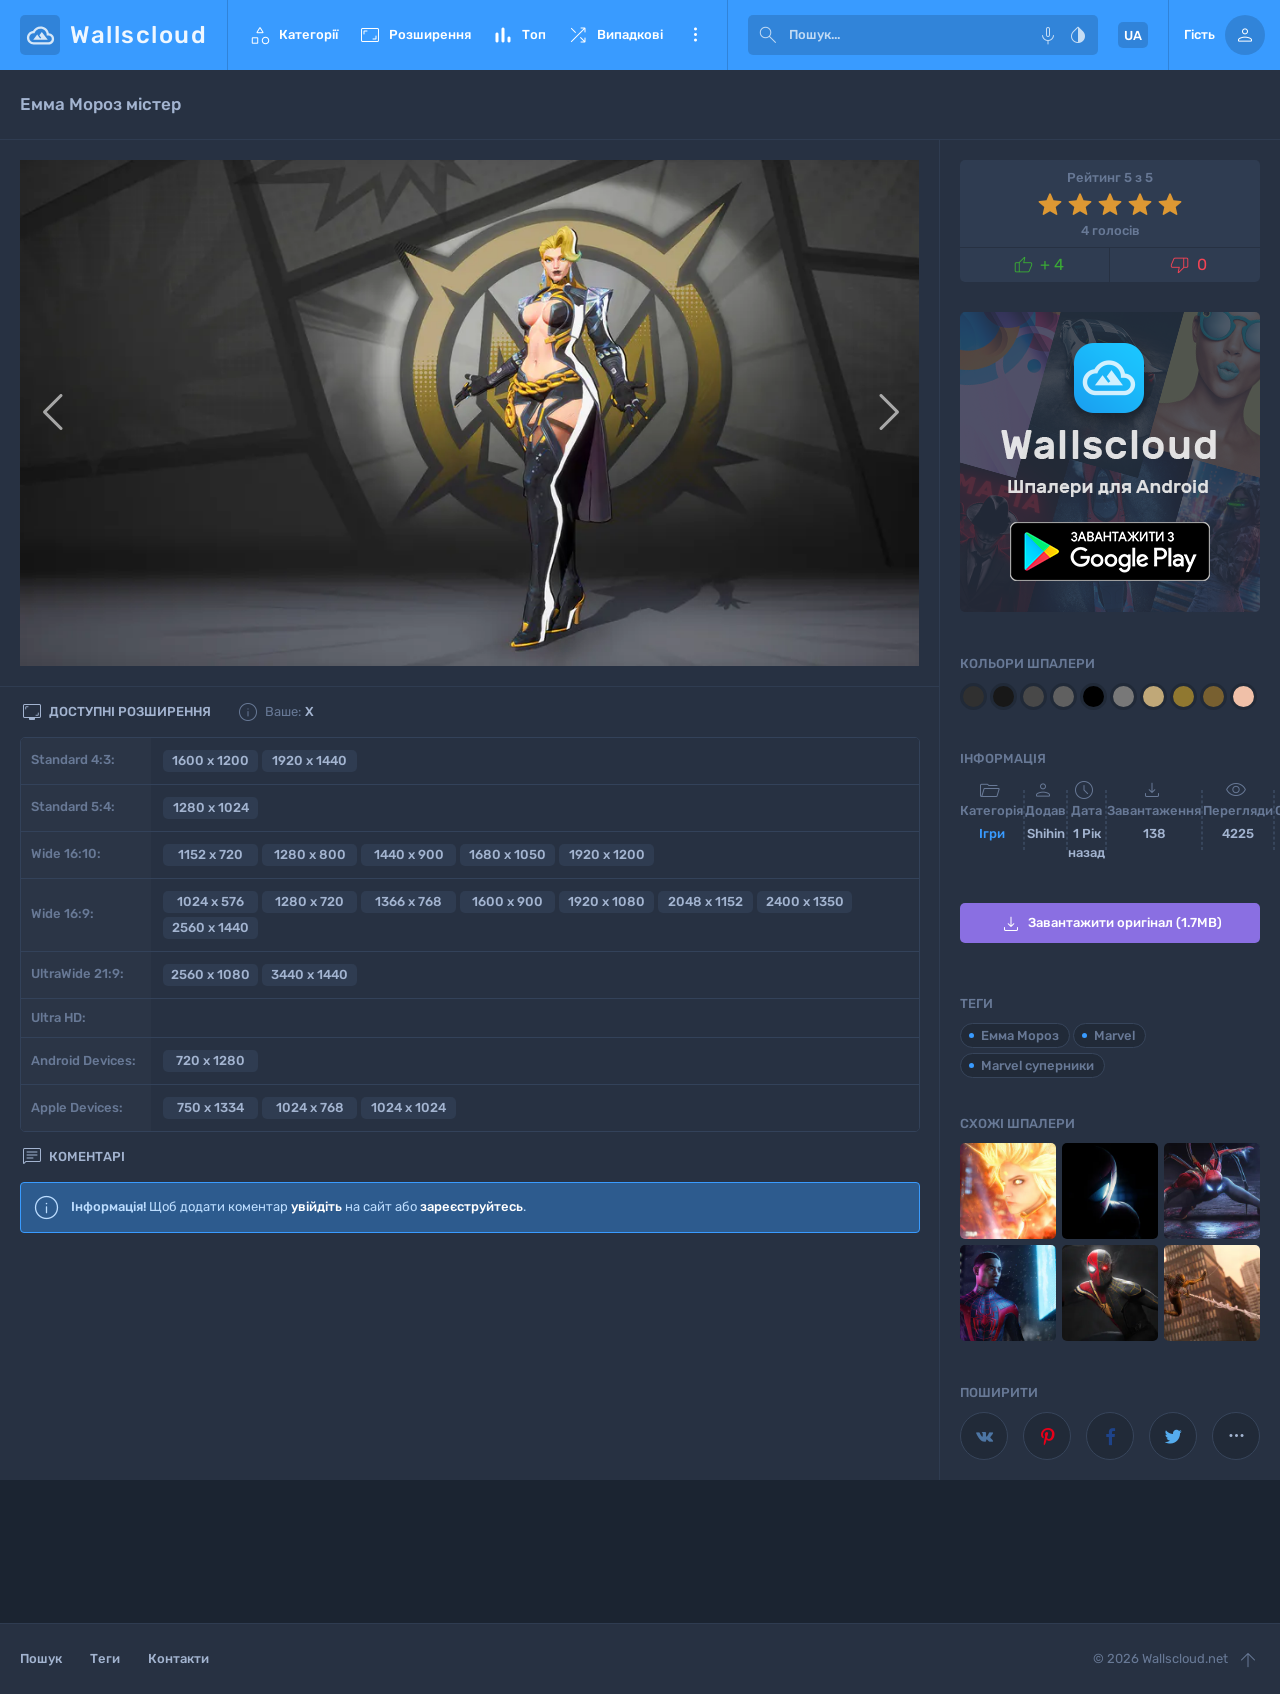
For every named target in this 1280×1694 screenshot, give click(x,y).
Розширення (414, 35)
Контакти (178, 1658)
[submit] (768, 35)
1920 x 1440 (309, 760)
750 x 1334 (210, 1107)
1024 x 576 (210, 901)
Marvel (1114, 1035)
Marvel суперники (1037, 1065)
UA (1133, 35)
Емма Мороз (1020, 1035)
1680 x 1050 (507, 854)
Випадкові (614, 35)
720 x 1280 (210, 1060)
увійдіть (316, 1206)
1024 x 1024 (408, 1107)
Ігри (992, 833)
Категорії (293, 35)
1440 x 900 (409, 854)
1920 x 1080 (606, 901)
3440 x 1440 (309, 974)
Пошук (41, 1658)
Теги (105, 1658)
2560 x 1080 (210, 974)
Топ (518, 35)
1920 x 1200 (607, 854)
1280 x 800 (310, 854)
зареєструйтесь (471, 1206)
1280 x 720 (309, 901)
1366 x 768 (408, 901)
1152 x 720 (210, 854)
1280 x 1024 (211, 807)
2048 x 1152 (705, 901)
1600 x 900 (507, 901)
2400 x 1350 (805, 901)
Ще (695, 35)
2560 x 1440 (210, 927)
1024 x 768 (310, 1107)
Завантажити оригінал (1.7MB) (1110, 924)
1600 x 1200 (210, 760)
